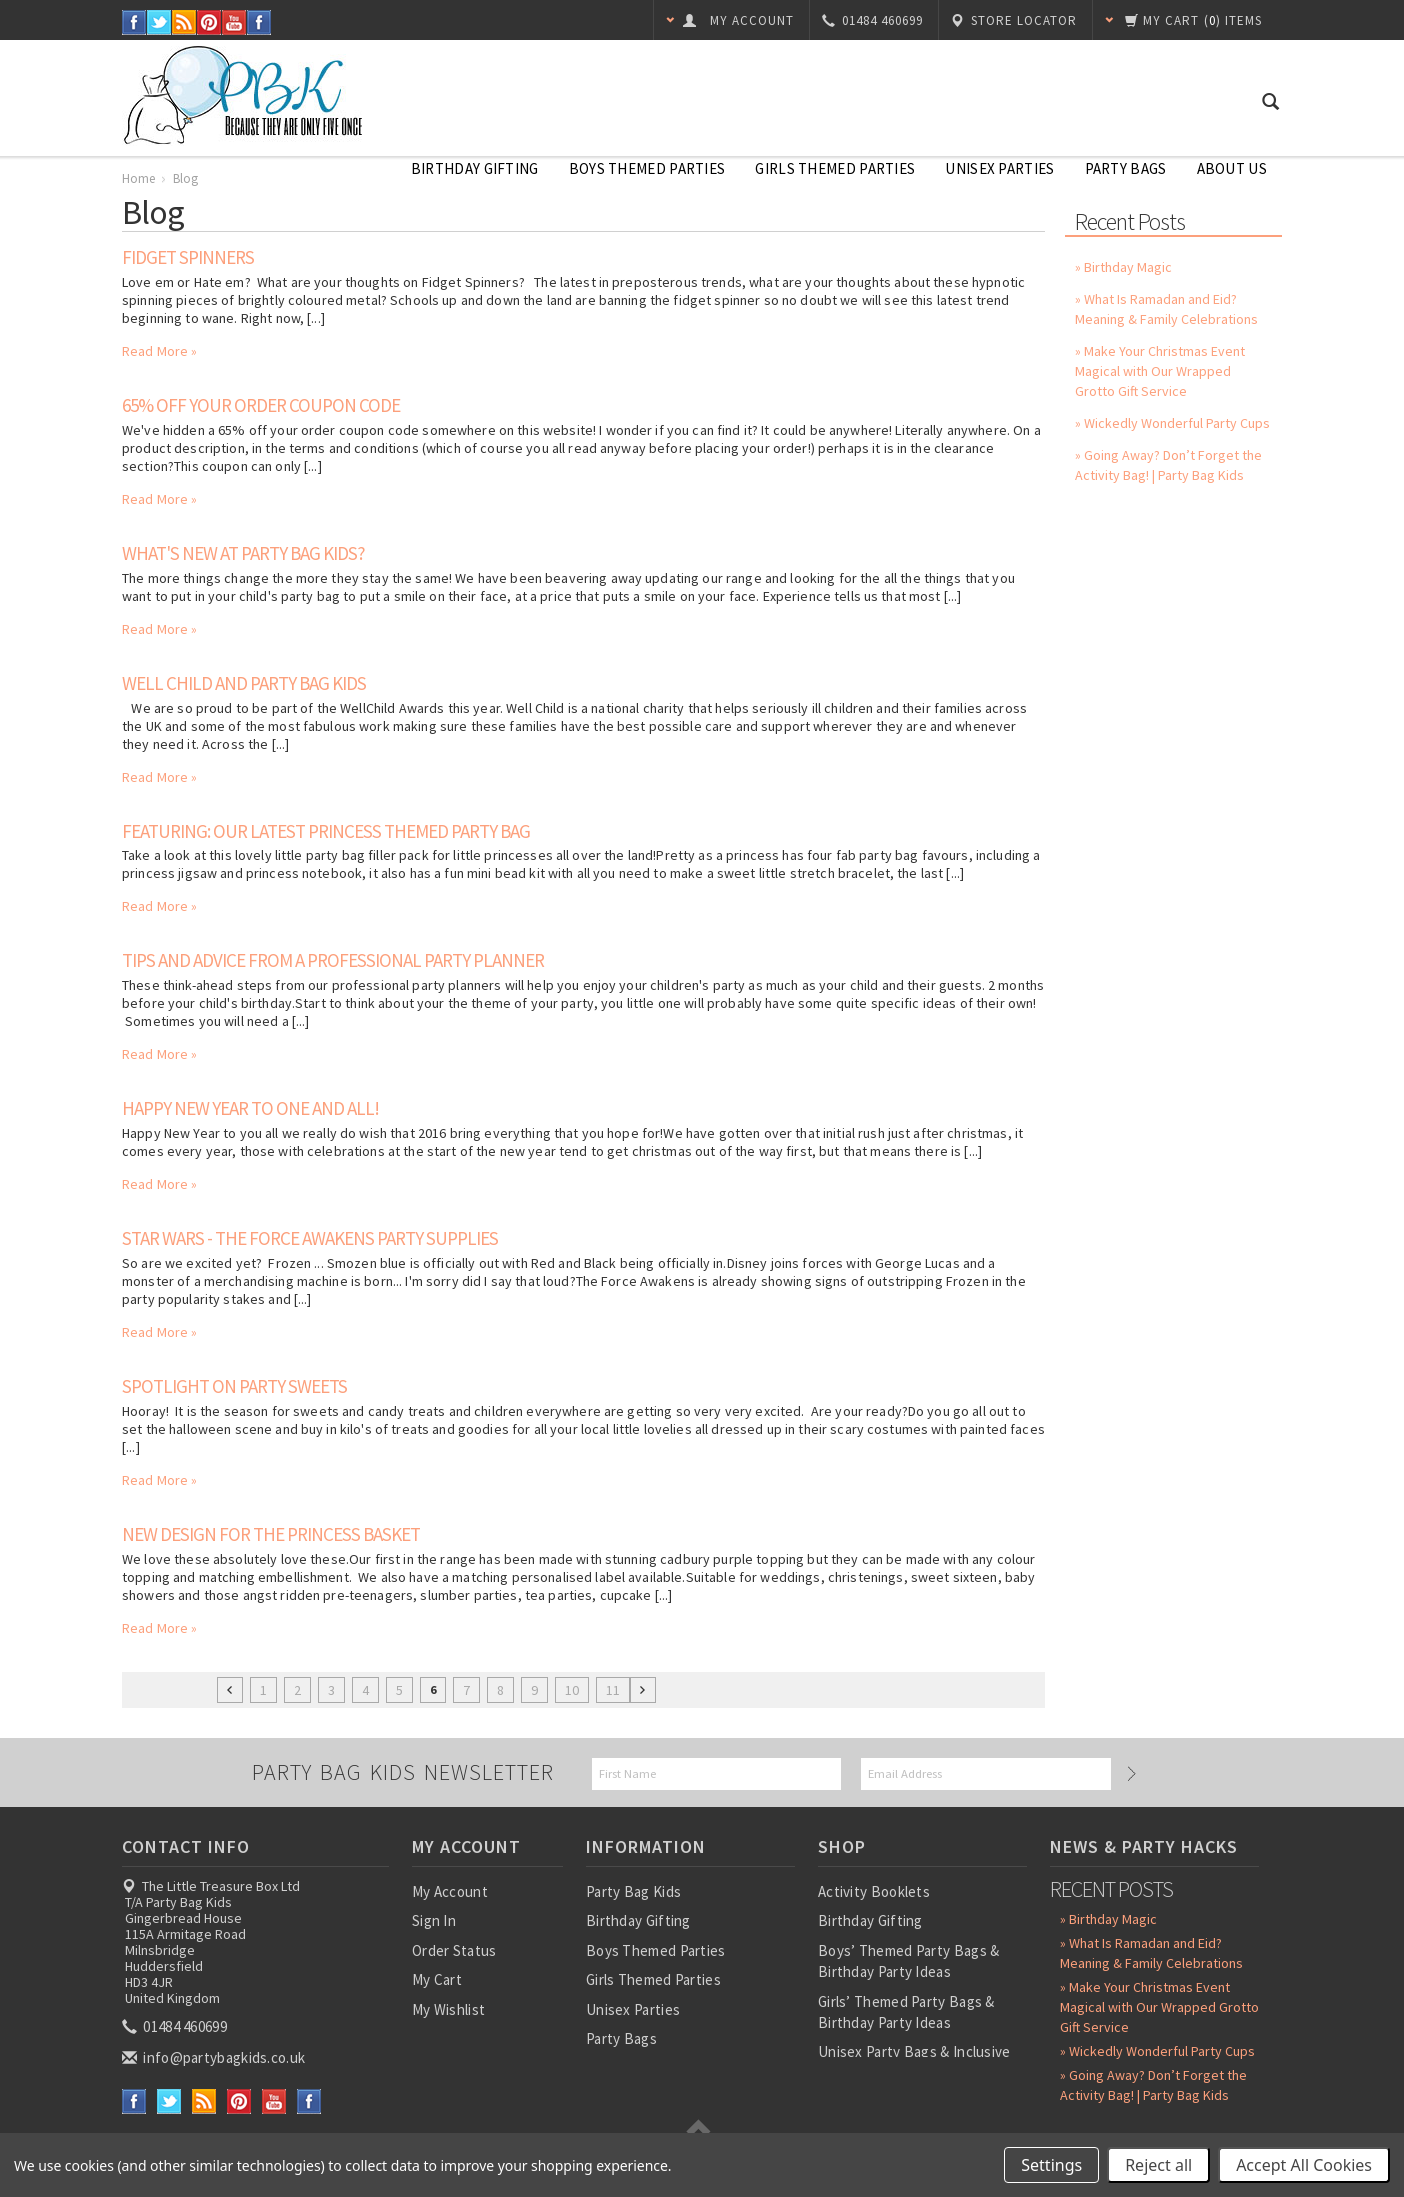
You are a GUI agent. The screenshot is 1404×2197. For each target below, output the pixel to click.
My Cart (437, 1979)
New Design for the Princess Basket (271, 1534)
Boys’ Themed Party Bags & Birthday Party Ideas (909, 1961)
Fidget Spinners (188, 257)
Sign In (434, 1920)
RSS (184, 22)
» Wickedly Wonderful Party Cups (1172, 423)
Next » (643, 1690)
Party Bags (1126, 168)
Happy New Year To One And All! (250, 1108)
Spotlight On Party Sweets (234, 1386)
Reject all (1158, 2165)
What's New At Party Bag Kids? (243, 553)
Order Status (454, 1950)
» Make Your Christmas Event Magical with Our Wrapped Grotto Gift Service (1160, 371)
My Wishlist (448, 2009)
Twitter (159, 22)
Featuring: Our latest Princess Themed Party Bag (326, 831)
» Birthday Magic (1123, 267)
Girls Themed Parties (835, 168)
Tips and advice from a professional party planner (333, 960)
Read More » (160, 351)
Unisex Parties (999, 168)
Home (138, 178)
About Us (1232, 168)
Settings (1051, 2165)
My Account (450, 1891)
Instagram (259, 22)
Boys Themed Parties (647, 168)
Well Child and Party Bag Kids (244, 683)
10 (572, 1690)
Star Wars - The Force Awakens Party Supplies (310, 1238)
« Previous (230, 1690)
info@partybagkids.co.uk (215, 2057)
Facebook (134, 22)
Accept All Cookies (1304, 2165)
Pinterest (209, 22)
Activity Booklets (874, 1891)
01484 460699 (176, 2026)
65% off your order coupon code (261, 405)
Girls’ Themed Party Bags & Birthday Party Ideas (906, 2012)
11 (613, 1690)
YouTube (234, 22)
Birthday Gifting (475, 168)
